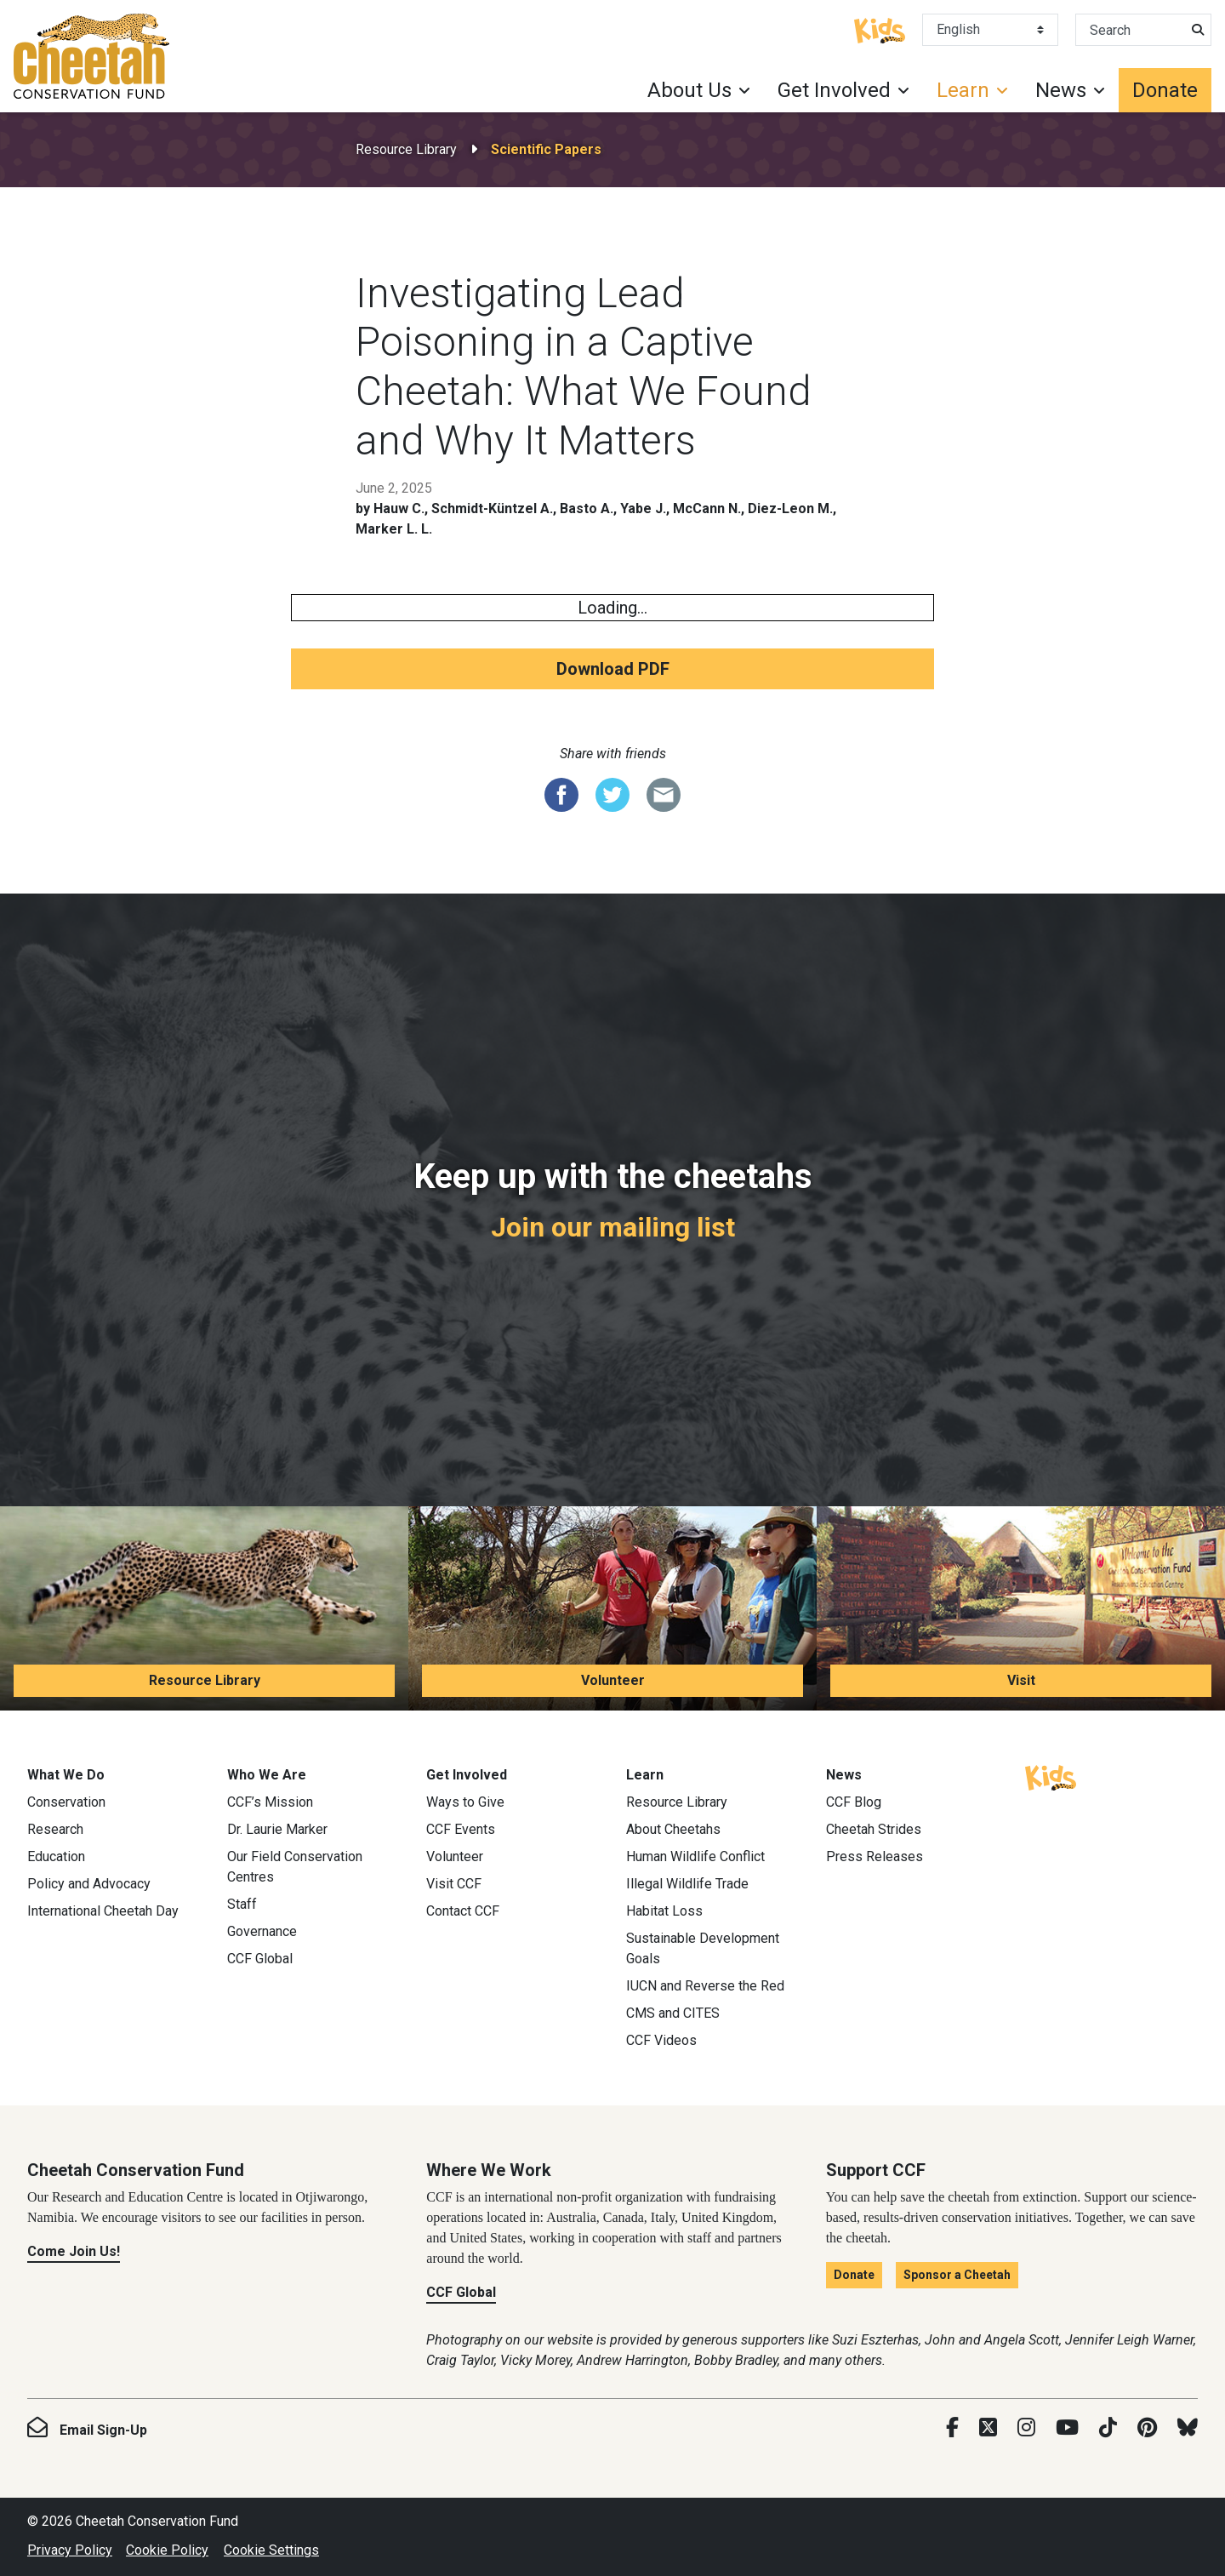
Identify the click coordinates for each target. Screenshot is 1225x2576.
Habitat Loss (664, 1911)
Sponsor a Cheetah (957, 2275)
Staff (242, 1904)
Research (55, 1829)
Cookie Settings (271, 2550)
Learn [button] (963, 90)
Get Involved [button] (834, 90)
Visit (1021, 1680)
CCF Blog (853, 1802)
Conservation (66, 1802)
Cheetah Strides (873, 1829)
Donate (1165, 90)
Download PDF (612, 669)
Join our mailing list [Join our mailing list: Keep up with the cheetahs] (613, 1227)
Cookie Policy (167, 2550)
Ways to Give (465, 1802)
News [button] (1060, 90)
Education (56, 1856)
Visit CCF (453, 1884)
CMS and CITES (673, 2013)
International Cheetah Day (103, 1911)
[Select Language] (990, 30)
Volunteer (613, 1680)
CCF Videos (661, 2040)
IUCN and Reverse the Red (705, 1986)
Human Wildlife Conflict (695, 1856)
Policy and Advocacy (89, 1884)
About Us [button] (689, 90)
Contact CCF (462, 1911)
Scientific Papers (546, 149)
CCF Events (460, 1829)
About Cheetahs (673, 1829)
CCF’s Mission (270, 1802)
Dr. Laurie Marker (277, 1829)
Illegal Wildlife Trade (687, 1884)
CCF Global (260, 1959)
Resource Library (406, 149)
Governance (262, 1931)
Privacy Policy (69, 2550)
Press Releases (874, 1856)
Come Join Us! (73, 2251)
